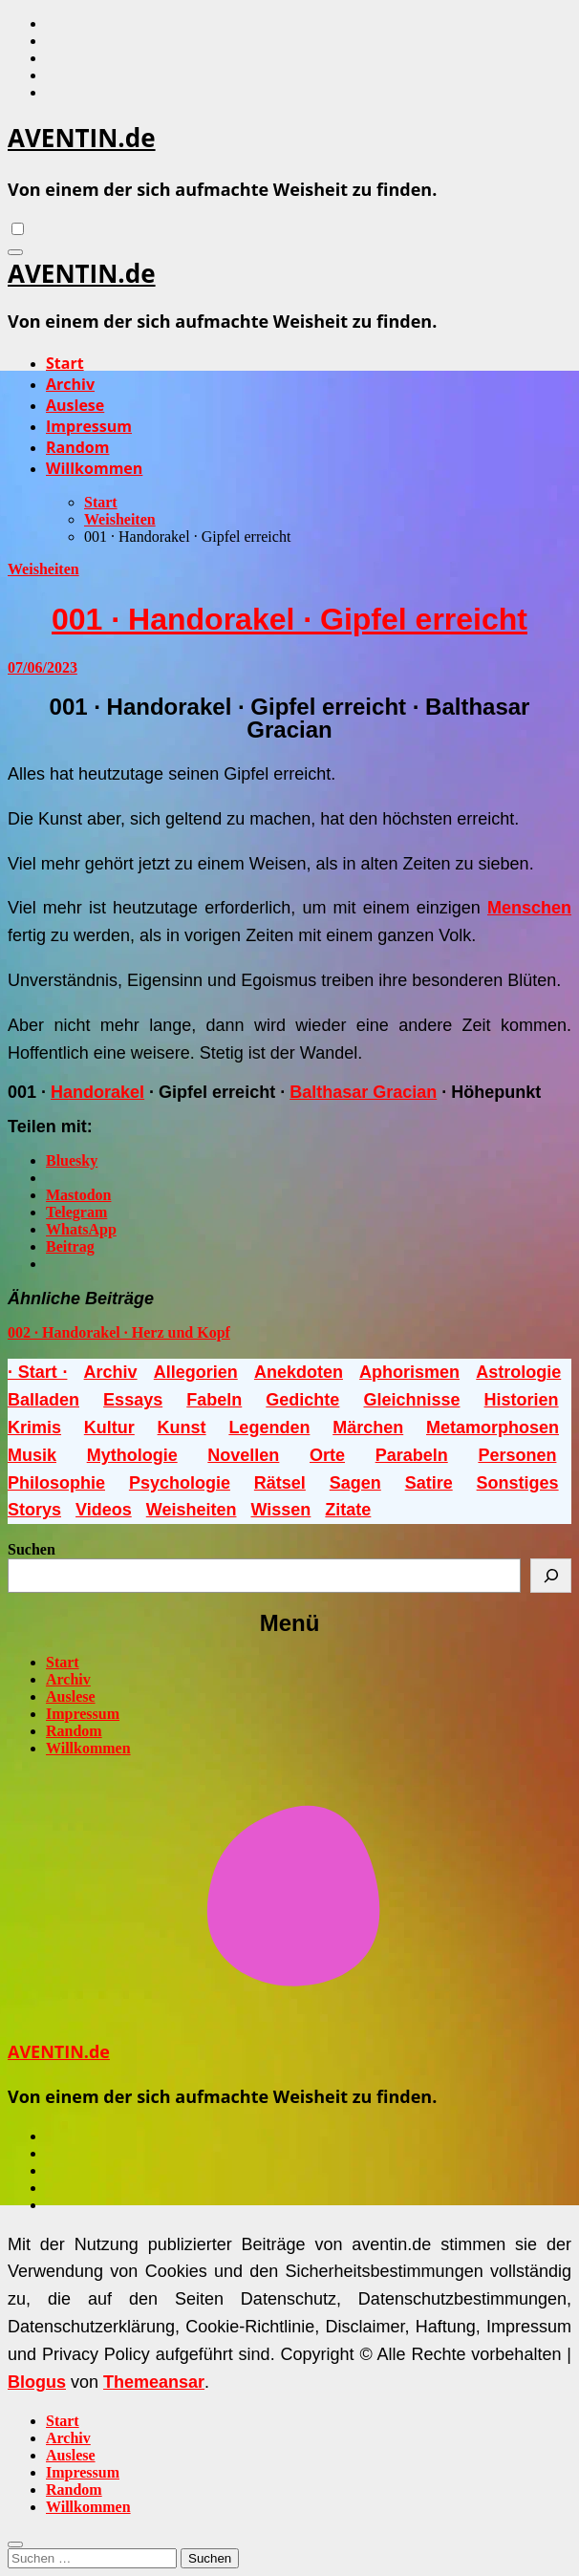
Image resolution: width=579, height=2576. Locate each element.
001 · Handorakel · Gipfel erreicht (289, 619)
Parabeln (411, 1455)
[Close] (15, 2544)
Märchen (367, 1427)
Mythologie (132, 1455)
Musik (32, 1455)
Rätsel (280, 1482)
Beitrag (70, 1246)
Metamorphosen (492, 1427)
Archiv (70, 384)
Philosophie (56, 1482)
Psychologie (179, 1482)
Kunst (182, 1427)
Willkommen (94, 468)
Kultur (109, 1427)
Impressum (89, 426)
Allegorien (196, 1372)
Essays (132, 1399)
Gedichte (302, 1399)
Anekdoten (298, 1372)
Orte (327, 1455)
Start (65, 363)
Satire (429, 1482)
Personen (517, 1455)
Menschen (529, 907)
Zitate (348, 1509)
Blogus (37, 2382)
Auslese (75, 405)
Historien (521, 1399)
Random (77, 447)
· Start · (37, 1372)
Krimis (34, 1427)
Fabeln (214, 1399)
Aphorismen (409, 1372)
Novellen (243, 1455)
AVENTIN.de (82, 137)
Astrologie (518, 1372)
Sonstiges (518, 1482)
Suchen (31, 1549)
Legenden (269, 1427)
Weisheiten (43, 569)
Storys (34, 1509)
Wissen (280, 1509)
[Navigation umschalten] (15, 252)
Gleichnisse (411, 1399)
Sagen (355, 1482)
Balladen (43, 1399)
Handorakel (97, 1092)
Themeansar (153, 2382)
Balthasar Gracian (363, 1092)
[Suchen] (550, 1575)
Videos (103, 1509)
